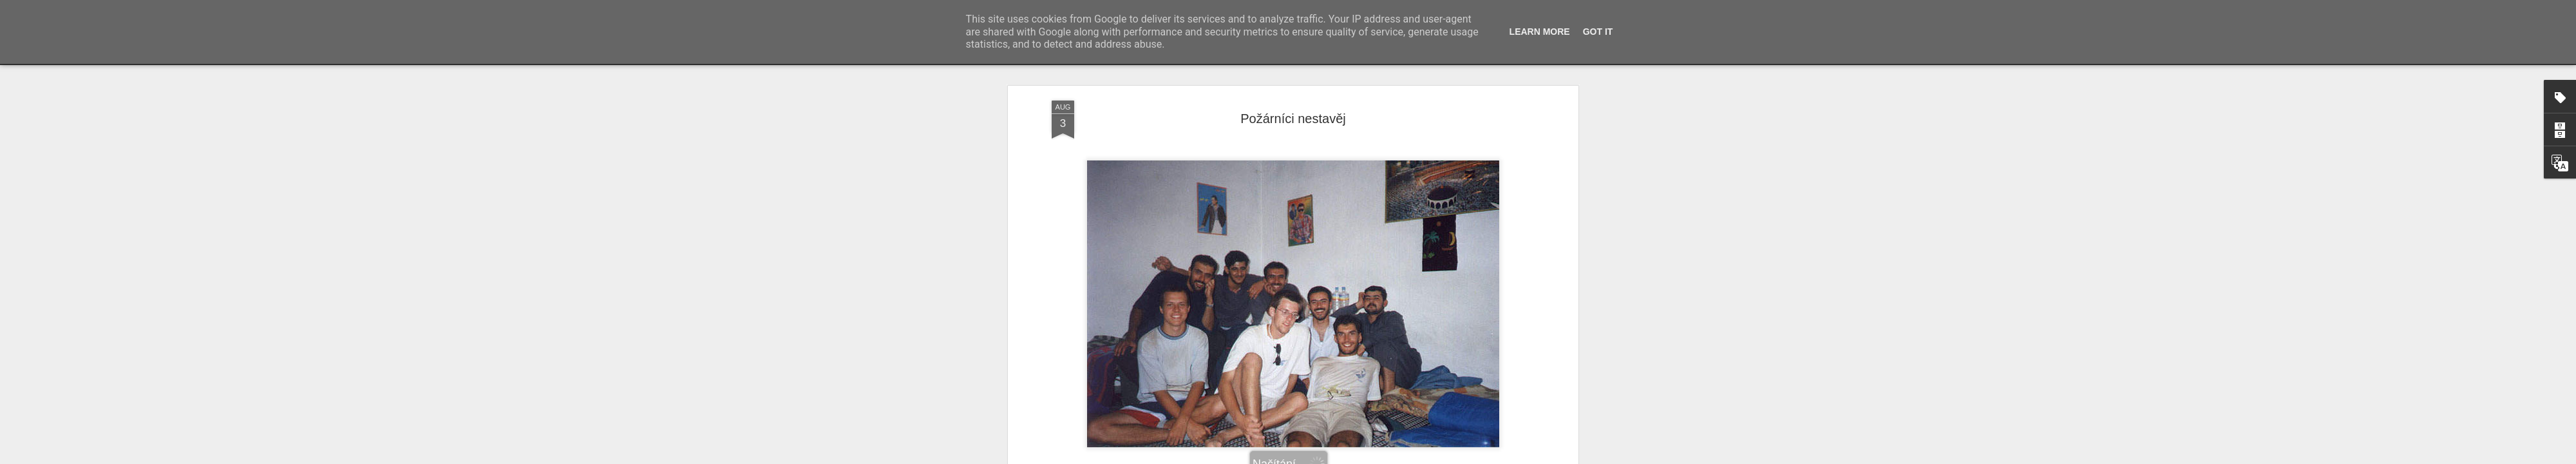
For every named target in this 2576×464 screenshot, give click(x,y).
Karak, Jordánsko (1309, 414)
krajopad (1286, 397)
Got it (1598, 31)
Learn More (1540, 31)
